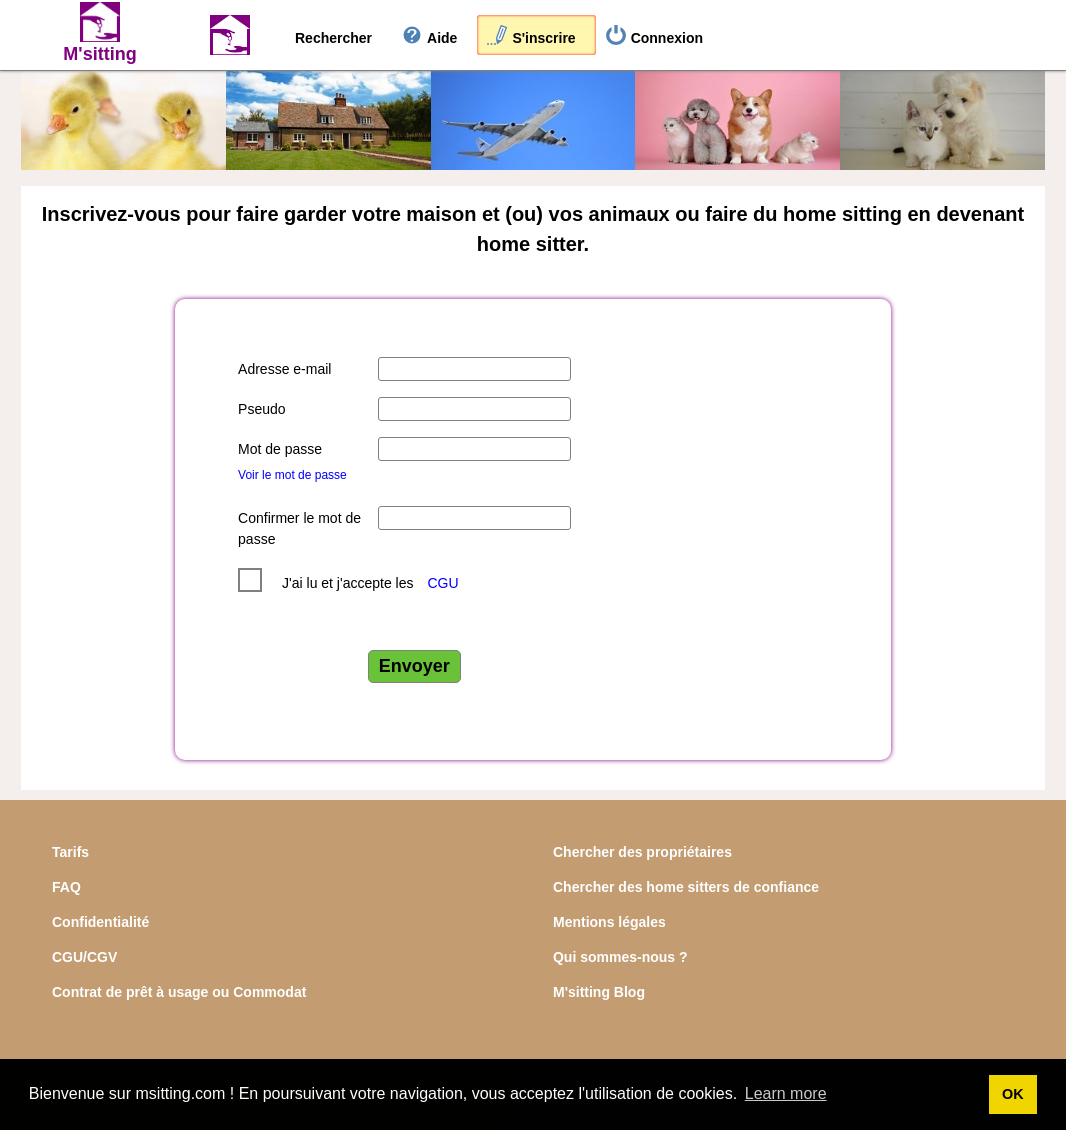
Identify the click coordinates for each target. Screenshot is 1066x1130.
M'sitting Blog (599, 992)
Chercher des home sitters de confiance (686, 887)
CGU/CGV (84, 957)
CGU (442, 583)
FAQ (66, 887)
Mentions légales (609, 922)
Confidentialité (100, 922)
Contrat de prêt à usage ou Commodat (179, 992)
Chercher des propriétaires (642, 852)
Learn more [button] (786, 1093)
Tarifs (70, 852)
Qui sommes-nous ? (620, 957)
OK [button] (1013, 1094)
